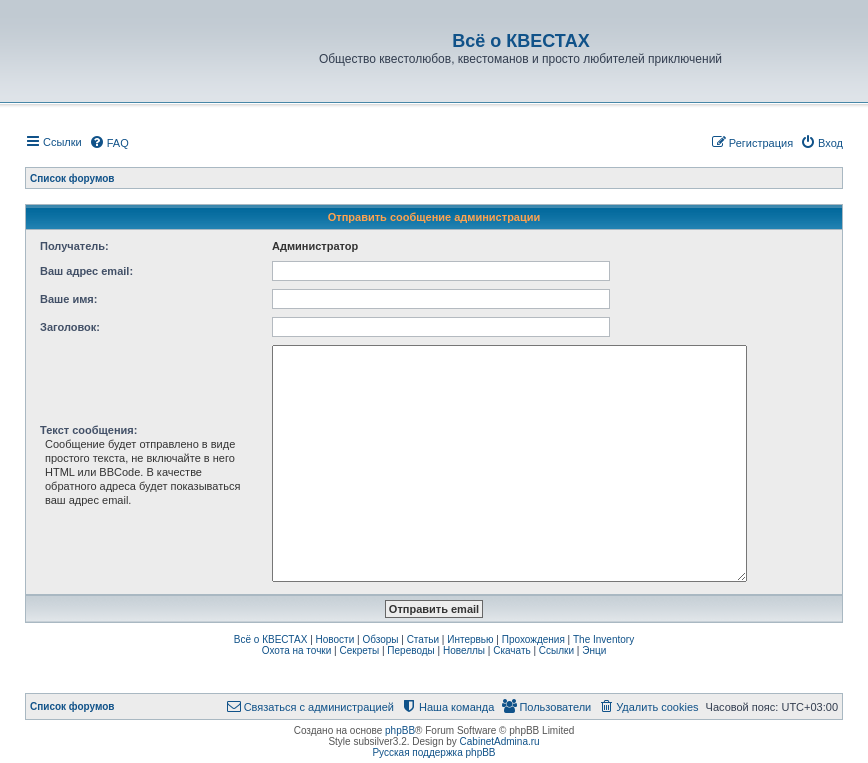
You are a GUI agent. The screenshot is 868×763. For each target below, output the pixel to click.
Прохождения (533, 639)
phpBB (400, 730)
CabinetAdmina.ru (500, 741)
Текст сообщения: (88, 430)
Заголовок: (70, 327)
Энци (594, 650)
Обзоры (380, 639)
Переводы (410, 650)
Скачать (512, 650)
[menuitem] (109, 143)
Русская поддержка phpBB (433, 752)
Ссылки (556, 650)
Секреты (359, 650)
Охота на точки (297, 650)
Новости (335, 639)
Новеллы (464, 650)
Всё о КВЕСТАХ (271, 639)
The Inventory (603, 639)
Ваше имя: (68, 299)
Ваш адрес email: (86, 271)
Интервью (470, 639)
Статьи (423, 639)
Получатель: (74, 246)
